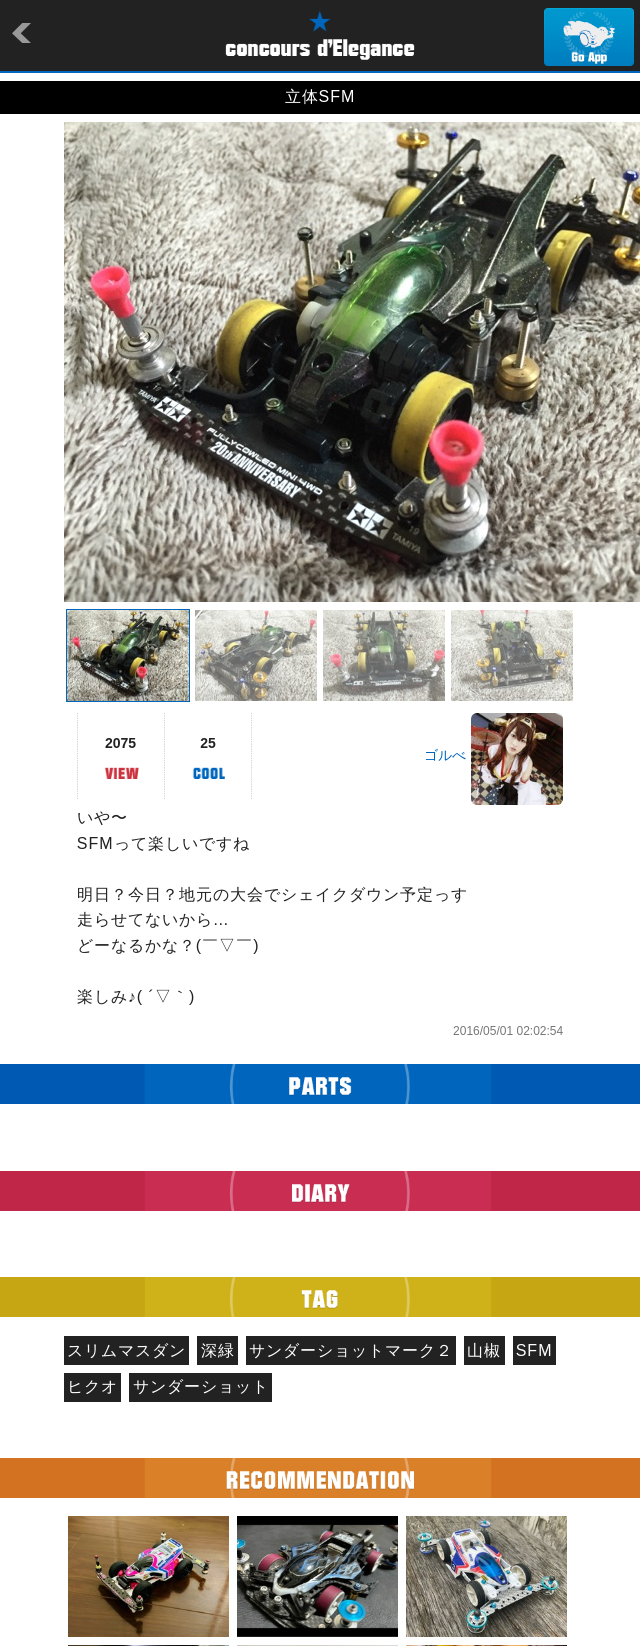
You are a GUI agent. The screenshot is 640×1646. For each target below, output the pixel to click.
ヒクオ (92, 1386)
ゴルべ (445, 755)
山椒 (484, 1350)
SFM (534, 1350)
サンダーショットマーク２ (351, 1350)
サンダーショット (201, 1386)
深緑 (218, 1350)
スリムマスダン (126, 1350)
